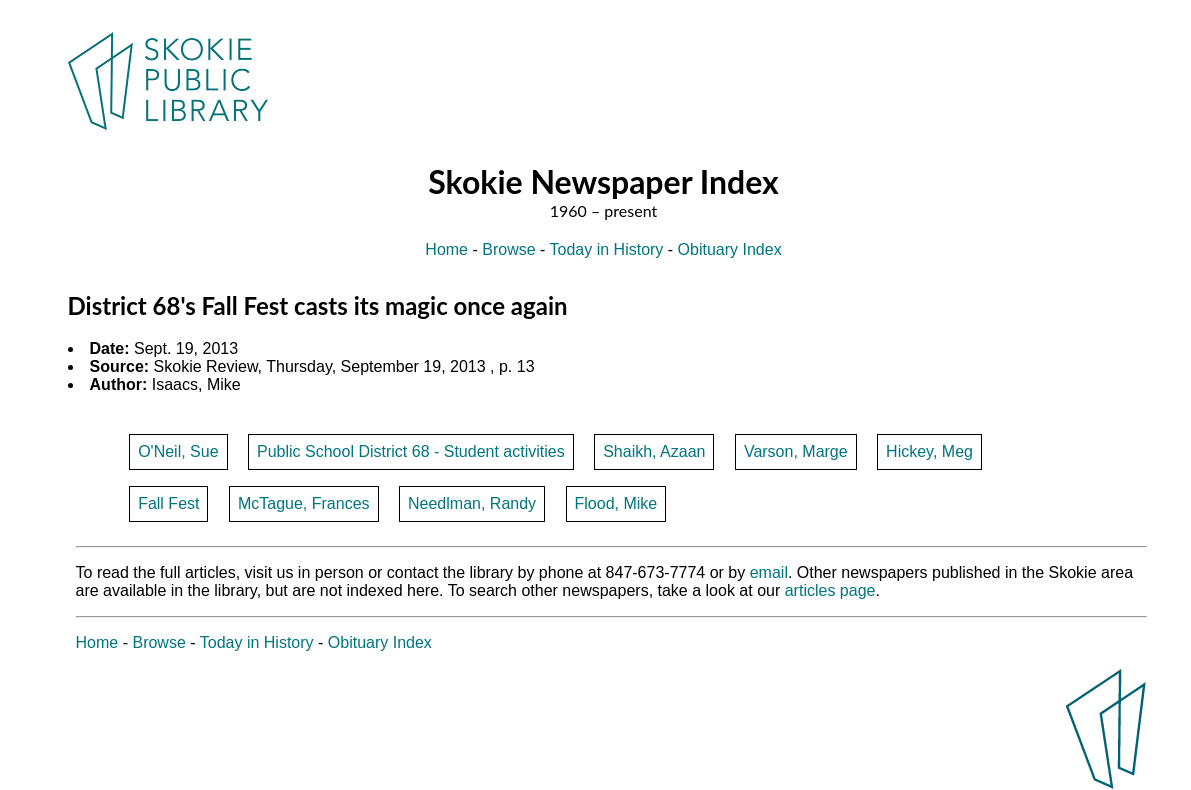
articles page (830, 590)
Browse (508, 249)
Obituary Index (730, 249)
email (769, 572)
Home (446, 249)
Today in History (607, 249)
